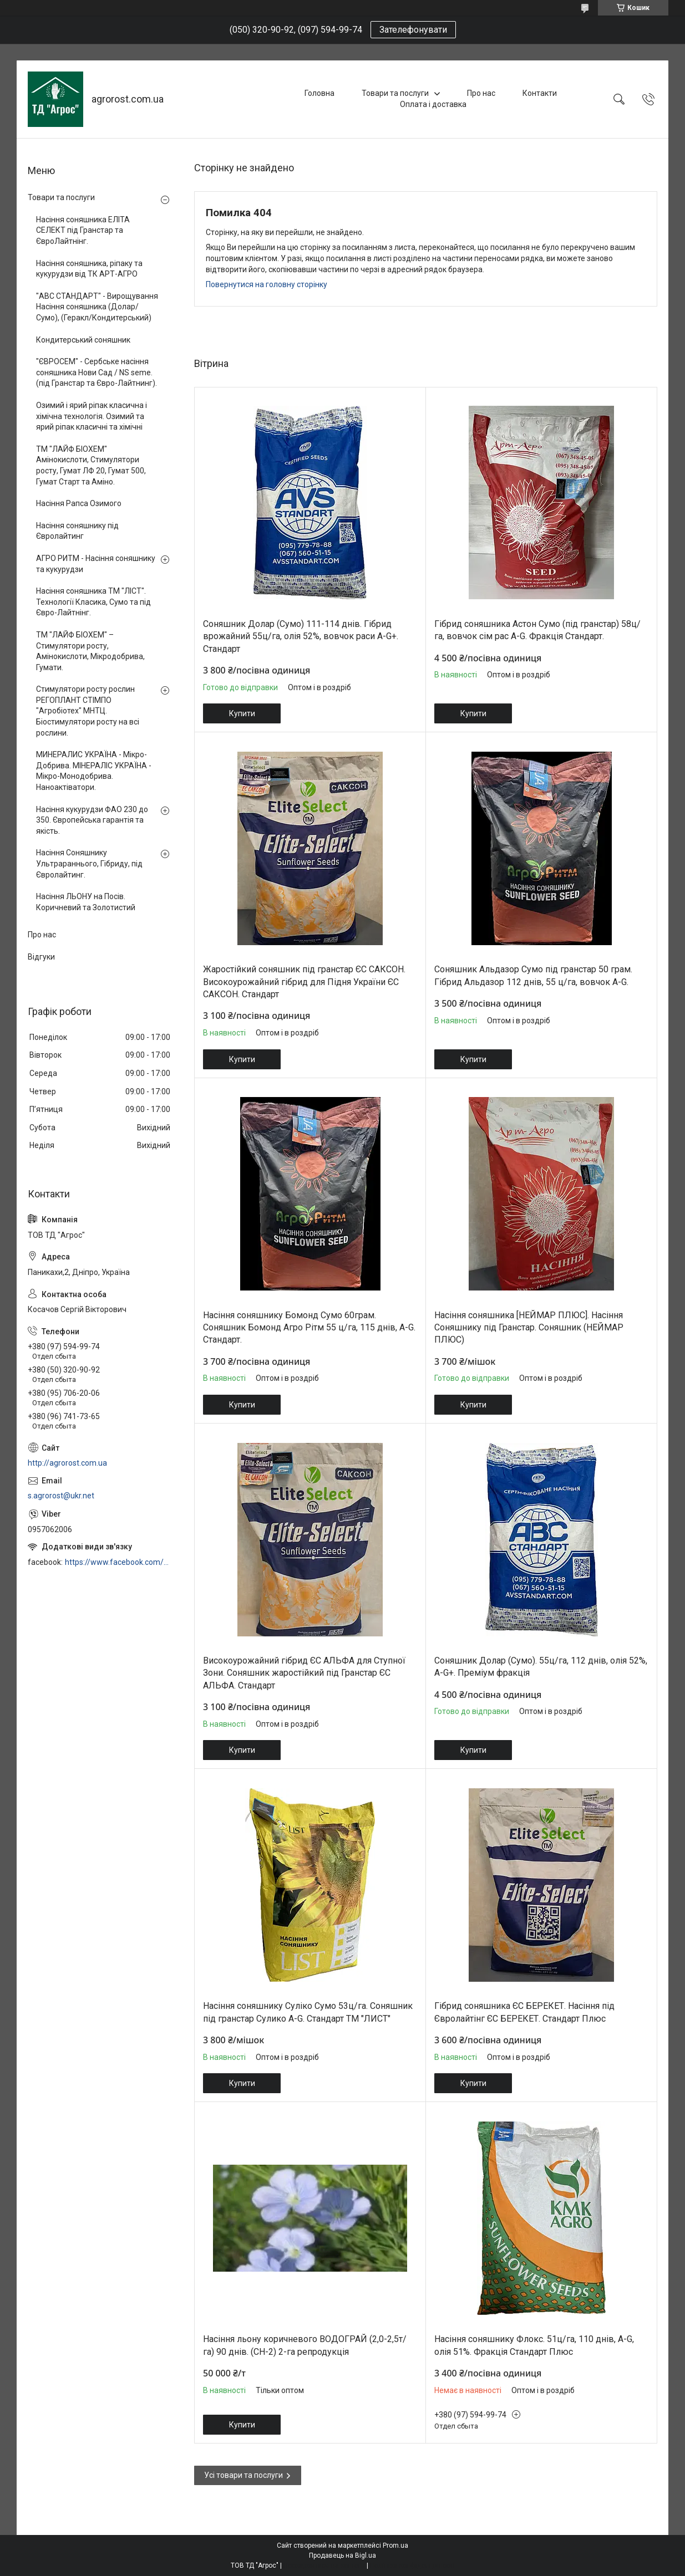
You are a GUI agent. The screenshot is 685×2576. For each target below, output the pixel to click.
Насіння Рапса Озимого (78, 503)
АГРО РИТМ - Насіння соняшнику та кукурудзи (95, 564)
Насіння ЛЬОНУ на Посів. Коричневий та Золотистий (85, 902)
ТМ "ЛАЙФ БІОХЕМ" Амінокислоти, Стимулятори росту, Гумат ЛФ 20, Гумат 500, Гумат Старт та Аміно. (91, 465)
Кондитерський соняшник (83, 339)
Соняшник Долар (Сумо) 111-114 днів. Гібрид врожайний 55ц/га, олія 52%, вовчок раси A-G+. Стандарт (300, 636)
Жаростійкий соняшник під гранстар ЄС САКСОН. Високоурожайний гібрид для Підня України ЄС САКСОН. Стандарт (304, 981)
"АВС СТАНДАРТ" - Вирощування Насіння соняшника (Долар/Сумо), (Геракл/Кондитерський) (97, 307)
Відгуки (41, 956)
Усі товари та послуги (243, 2475)
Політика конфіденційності (412, 2565)
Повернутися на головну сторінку (266, 284)
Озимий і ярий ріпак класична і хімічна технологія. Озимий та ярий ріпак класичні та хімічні (91, 416)
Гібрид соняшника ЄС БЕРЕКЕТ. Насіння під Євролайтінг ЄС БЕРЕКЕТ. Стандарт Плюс (524, 2012)
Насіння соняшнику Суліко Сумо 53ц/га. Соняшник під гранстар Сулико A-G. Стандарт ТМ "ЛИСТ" (308, 2012)
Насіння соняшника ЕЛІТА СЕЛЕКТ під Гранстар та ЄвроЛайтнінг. (83, 230)
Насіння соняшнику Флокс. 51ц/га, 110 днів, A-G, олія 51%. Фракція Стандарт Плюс (534, 2345)
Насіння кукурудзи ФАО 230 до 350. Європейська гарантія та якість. (92, 820)
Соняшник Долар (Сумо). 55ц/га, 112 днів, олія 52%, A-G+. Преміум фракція (540, 1666)
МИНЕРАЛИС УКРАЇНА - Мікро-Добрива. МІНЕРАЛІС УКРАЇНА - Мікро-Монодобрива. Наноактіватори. (93, 771)
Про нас (481, 93)
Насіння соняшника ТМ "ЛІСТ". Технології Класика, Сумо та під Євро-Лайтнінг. (93, 601)
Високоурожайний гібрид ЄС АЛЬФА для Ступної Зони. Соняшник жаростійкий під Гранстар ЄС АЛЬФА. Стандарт (304, 1673)
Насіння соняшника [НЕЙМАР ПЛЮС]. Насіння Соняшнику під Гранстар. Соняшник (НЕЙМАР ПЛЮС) (528, 1327)
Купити (242, 713)
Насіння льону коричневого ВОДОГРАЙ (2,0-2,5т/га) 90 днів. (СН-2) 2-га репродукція (305, 2345)
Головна (319, 93)
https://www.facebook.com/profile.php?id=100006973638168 (118, 1562)
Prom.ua (395, 2545)
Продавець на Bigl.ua (342, 2555)
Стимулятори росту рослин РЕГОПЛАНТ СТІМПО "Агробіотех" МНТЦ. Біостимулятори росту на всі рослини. (87, 711)
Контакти (539, 93)
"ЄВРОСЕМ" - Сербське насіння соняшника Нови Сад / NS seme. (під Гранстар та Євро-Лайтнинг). (96, 372)
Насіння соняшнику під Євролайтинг (77, 531)
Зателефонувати (413, 29)
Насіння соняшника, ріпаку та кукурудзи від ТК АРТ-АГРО (89, 269)
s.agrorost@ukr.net (61, 1495)
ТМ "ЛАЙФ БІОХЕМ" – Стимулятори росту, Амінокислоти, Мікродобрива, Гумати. (90, 651)
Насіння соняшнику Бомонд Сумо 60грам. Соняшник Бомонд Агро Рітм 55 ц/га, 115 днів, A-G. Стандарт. (309, 1327)
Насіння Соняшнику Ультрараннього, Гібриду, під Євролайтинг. (89, 863)
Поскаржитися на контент (324, 2565)
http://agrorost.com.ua (67, 1462)
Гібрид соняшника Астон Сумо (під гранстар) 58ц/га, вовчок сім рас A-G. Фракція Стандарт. (537, 630)
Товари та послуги (395, 93)
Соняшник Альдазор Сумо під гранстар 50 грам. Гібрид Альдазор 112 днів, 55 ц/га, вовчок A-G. (533, 975)
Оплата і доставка (433, 104)
